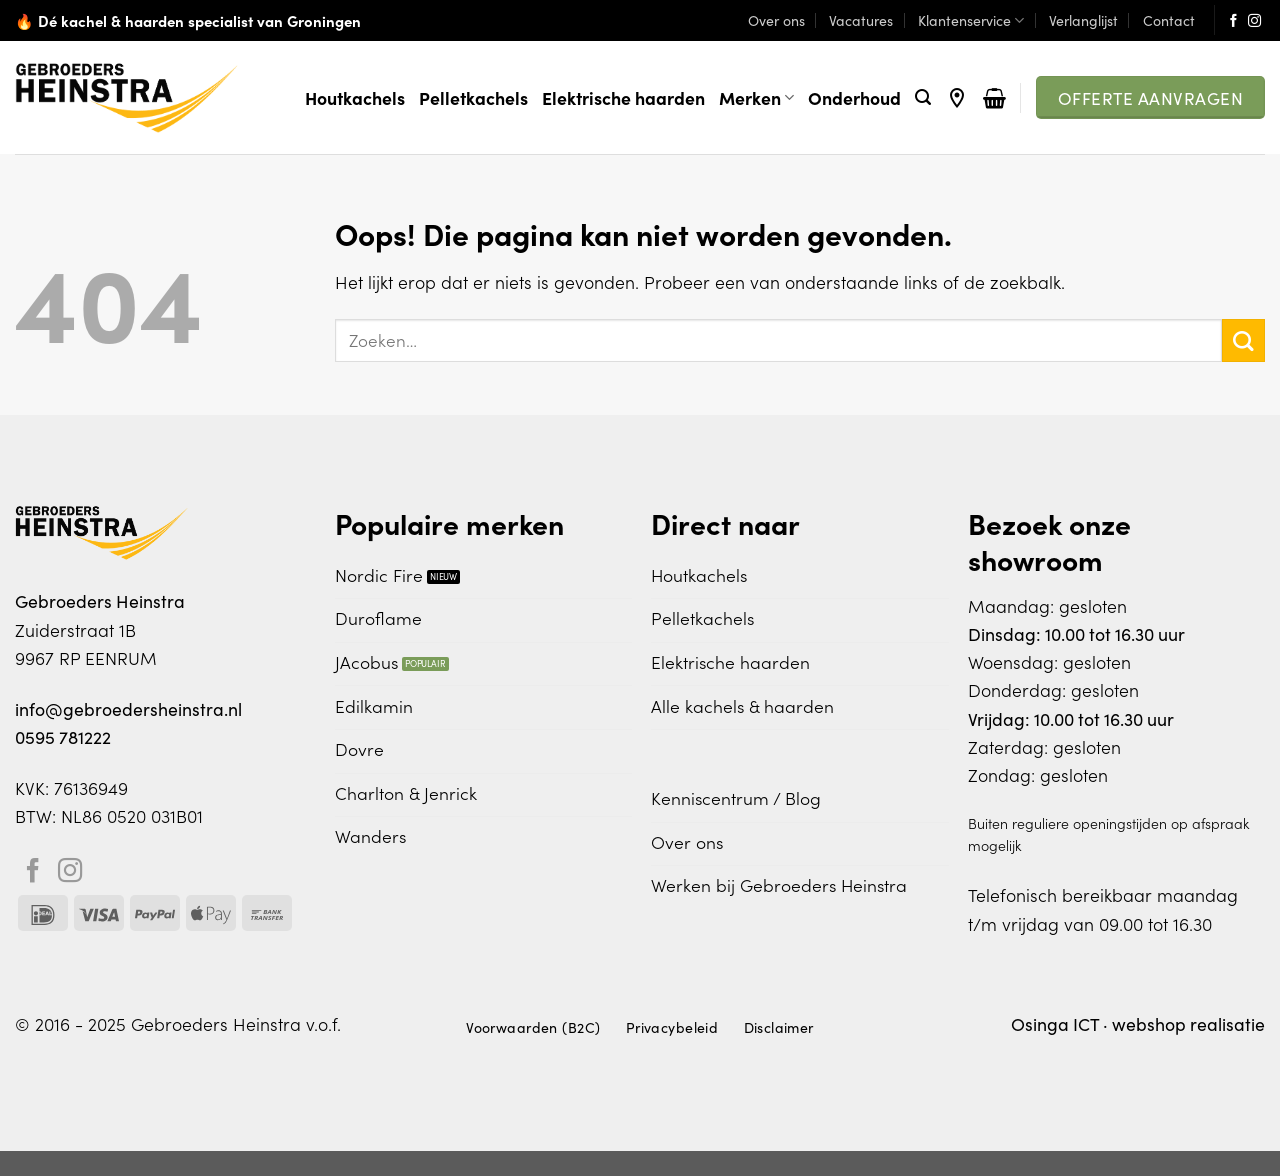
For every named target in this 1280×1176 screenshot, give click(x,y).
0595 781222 (63, 736)
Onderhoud (854, 97)
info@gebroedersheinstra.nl (128, 708)
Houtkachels (355, 97)
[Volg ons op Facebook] (1233, 21)
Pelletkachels (473, 97)
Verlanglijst (1083, 20)
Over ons (776, 20)
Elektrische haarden (623, 97)
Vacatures (861, 20)
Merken (756, 97)
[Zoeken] (923, 97)
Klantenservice (971, 20)
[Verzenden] (1243, 340)
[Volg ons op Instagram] (1254, 21)
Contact (1169, 20)
